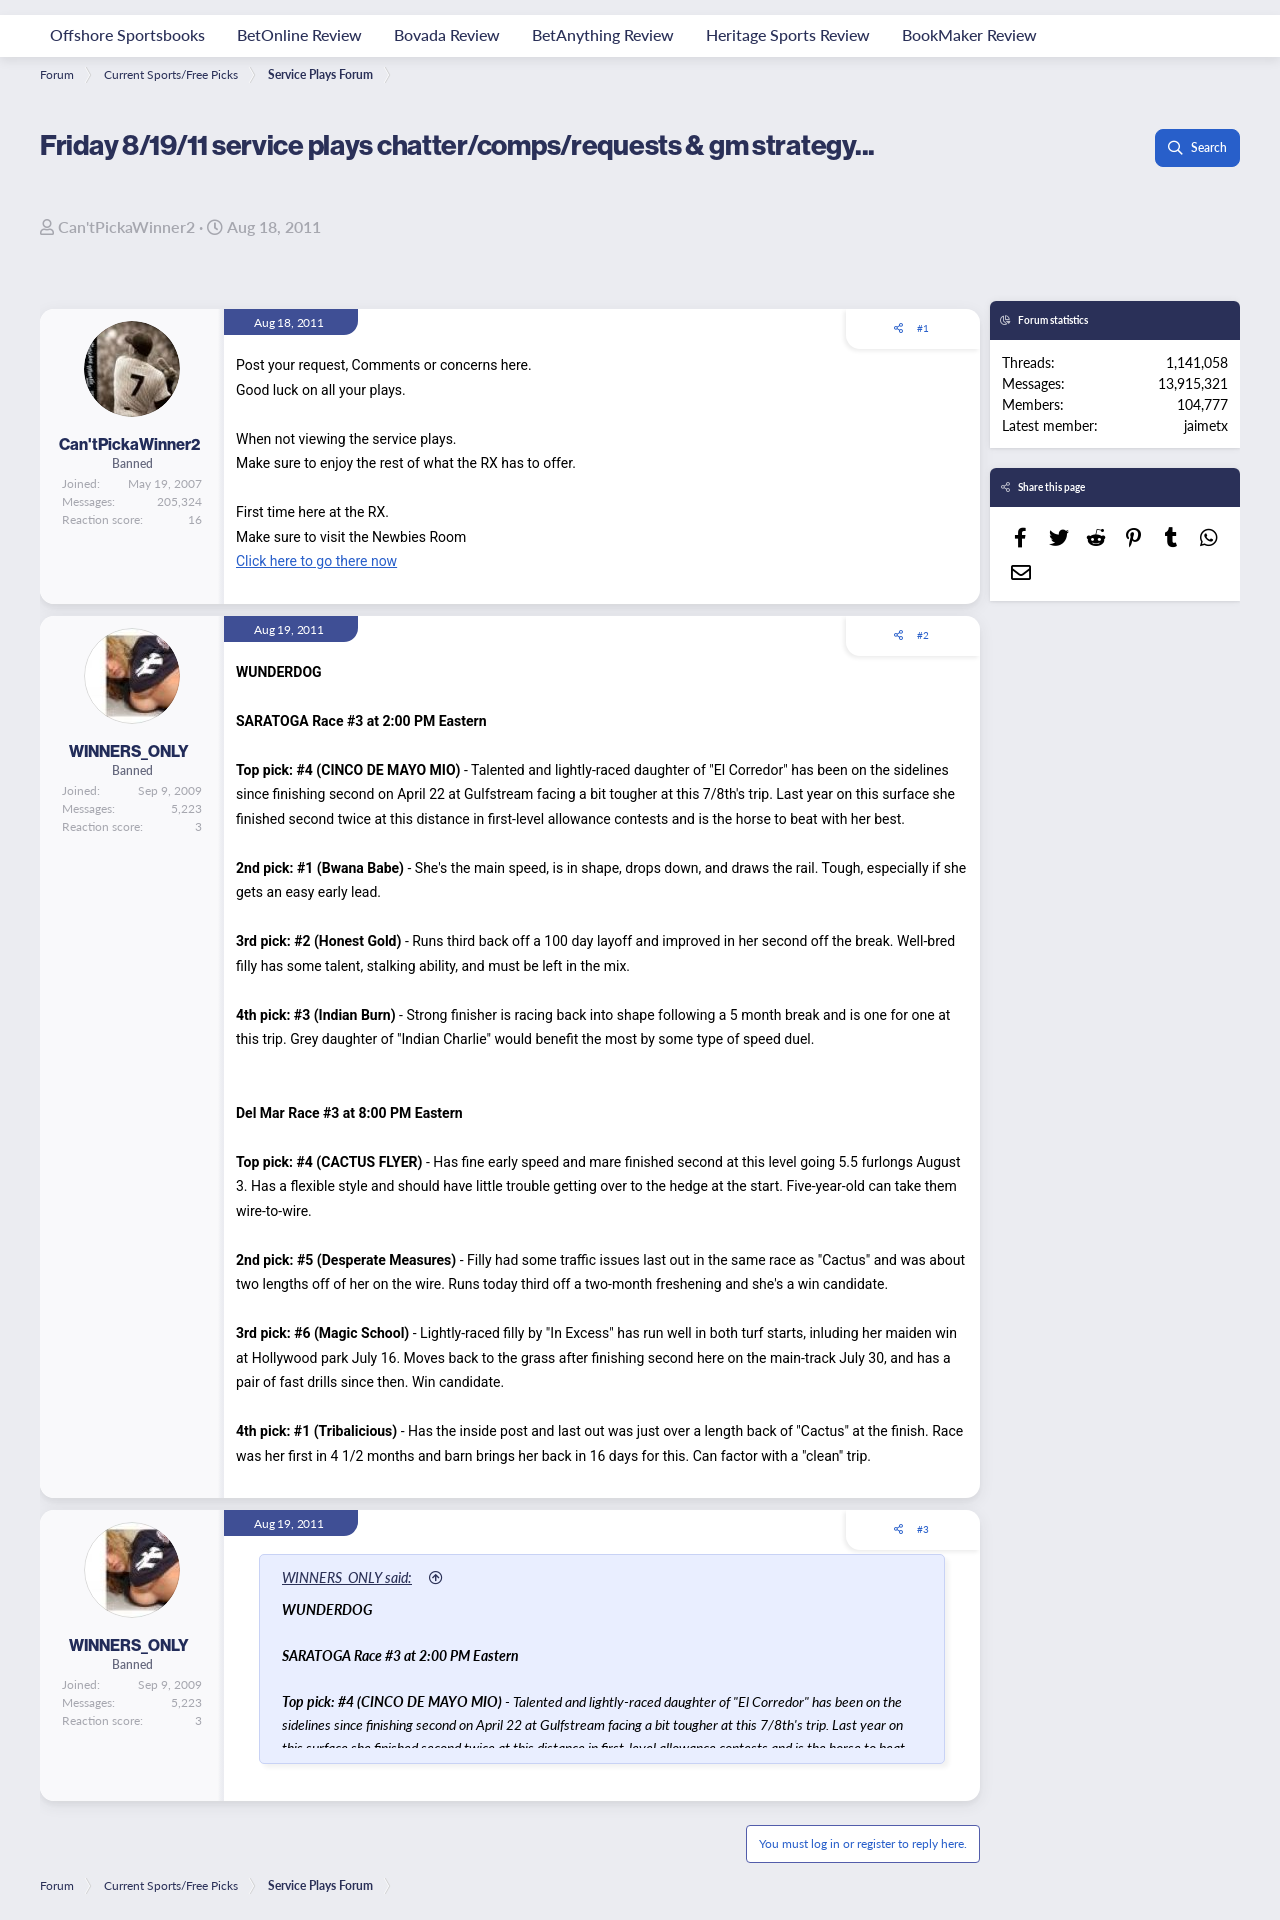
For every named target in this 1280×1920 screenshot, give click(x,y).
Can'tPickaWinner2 (126, 226)
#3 (923, 1529)
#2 (923, 635)
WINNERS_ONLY (129, 751)
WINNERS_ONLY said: (348, 1577)
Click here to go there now (316, 561)
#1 (923, 328)
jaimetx (1206, 425)
